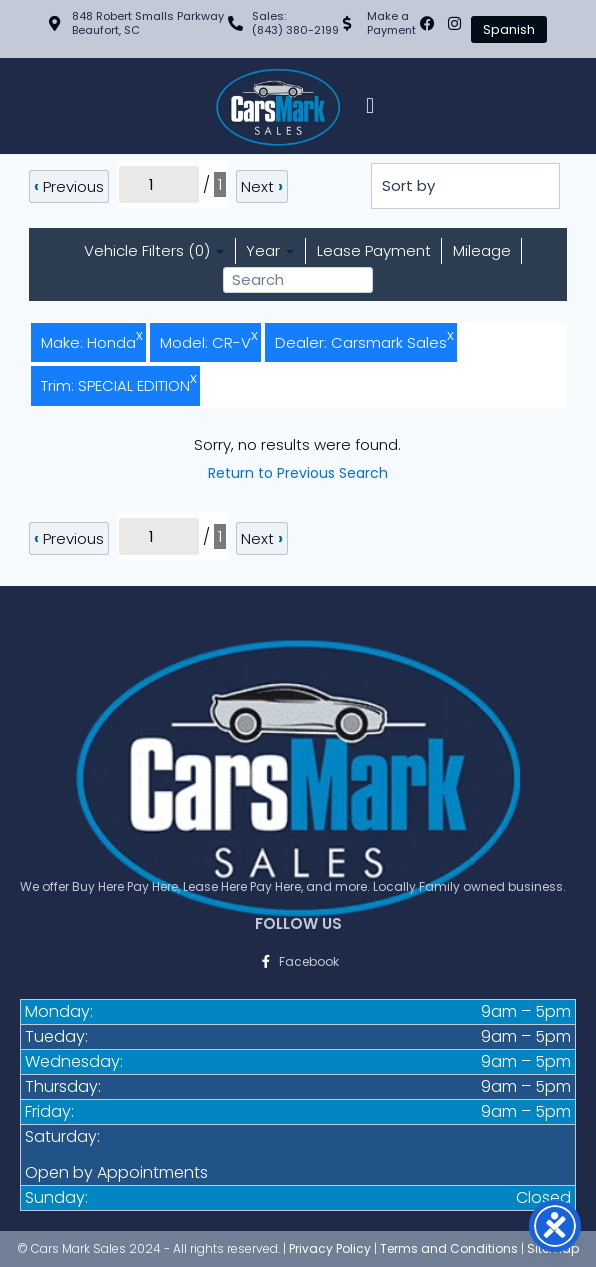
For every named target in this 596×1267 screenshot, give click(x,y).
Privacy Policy (330, 1248)
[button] (369, 105)
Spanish (509, 29)
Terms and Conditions (449, 1248)
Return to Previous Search (298, 473)
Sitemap (553, 1248)
